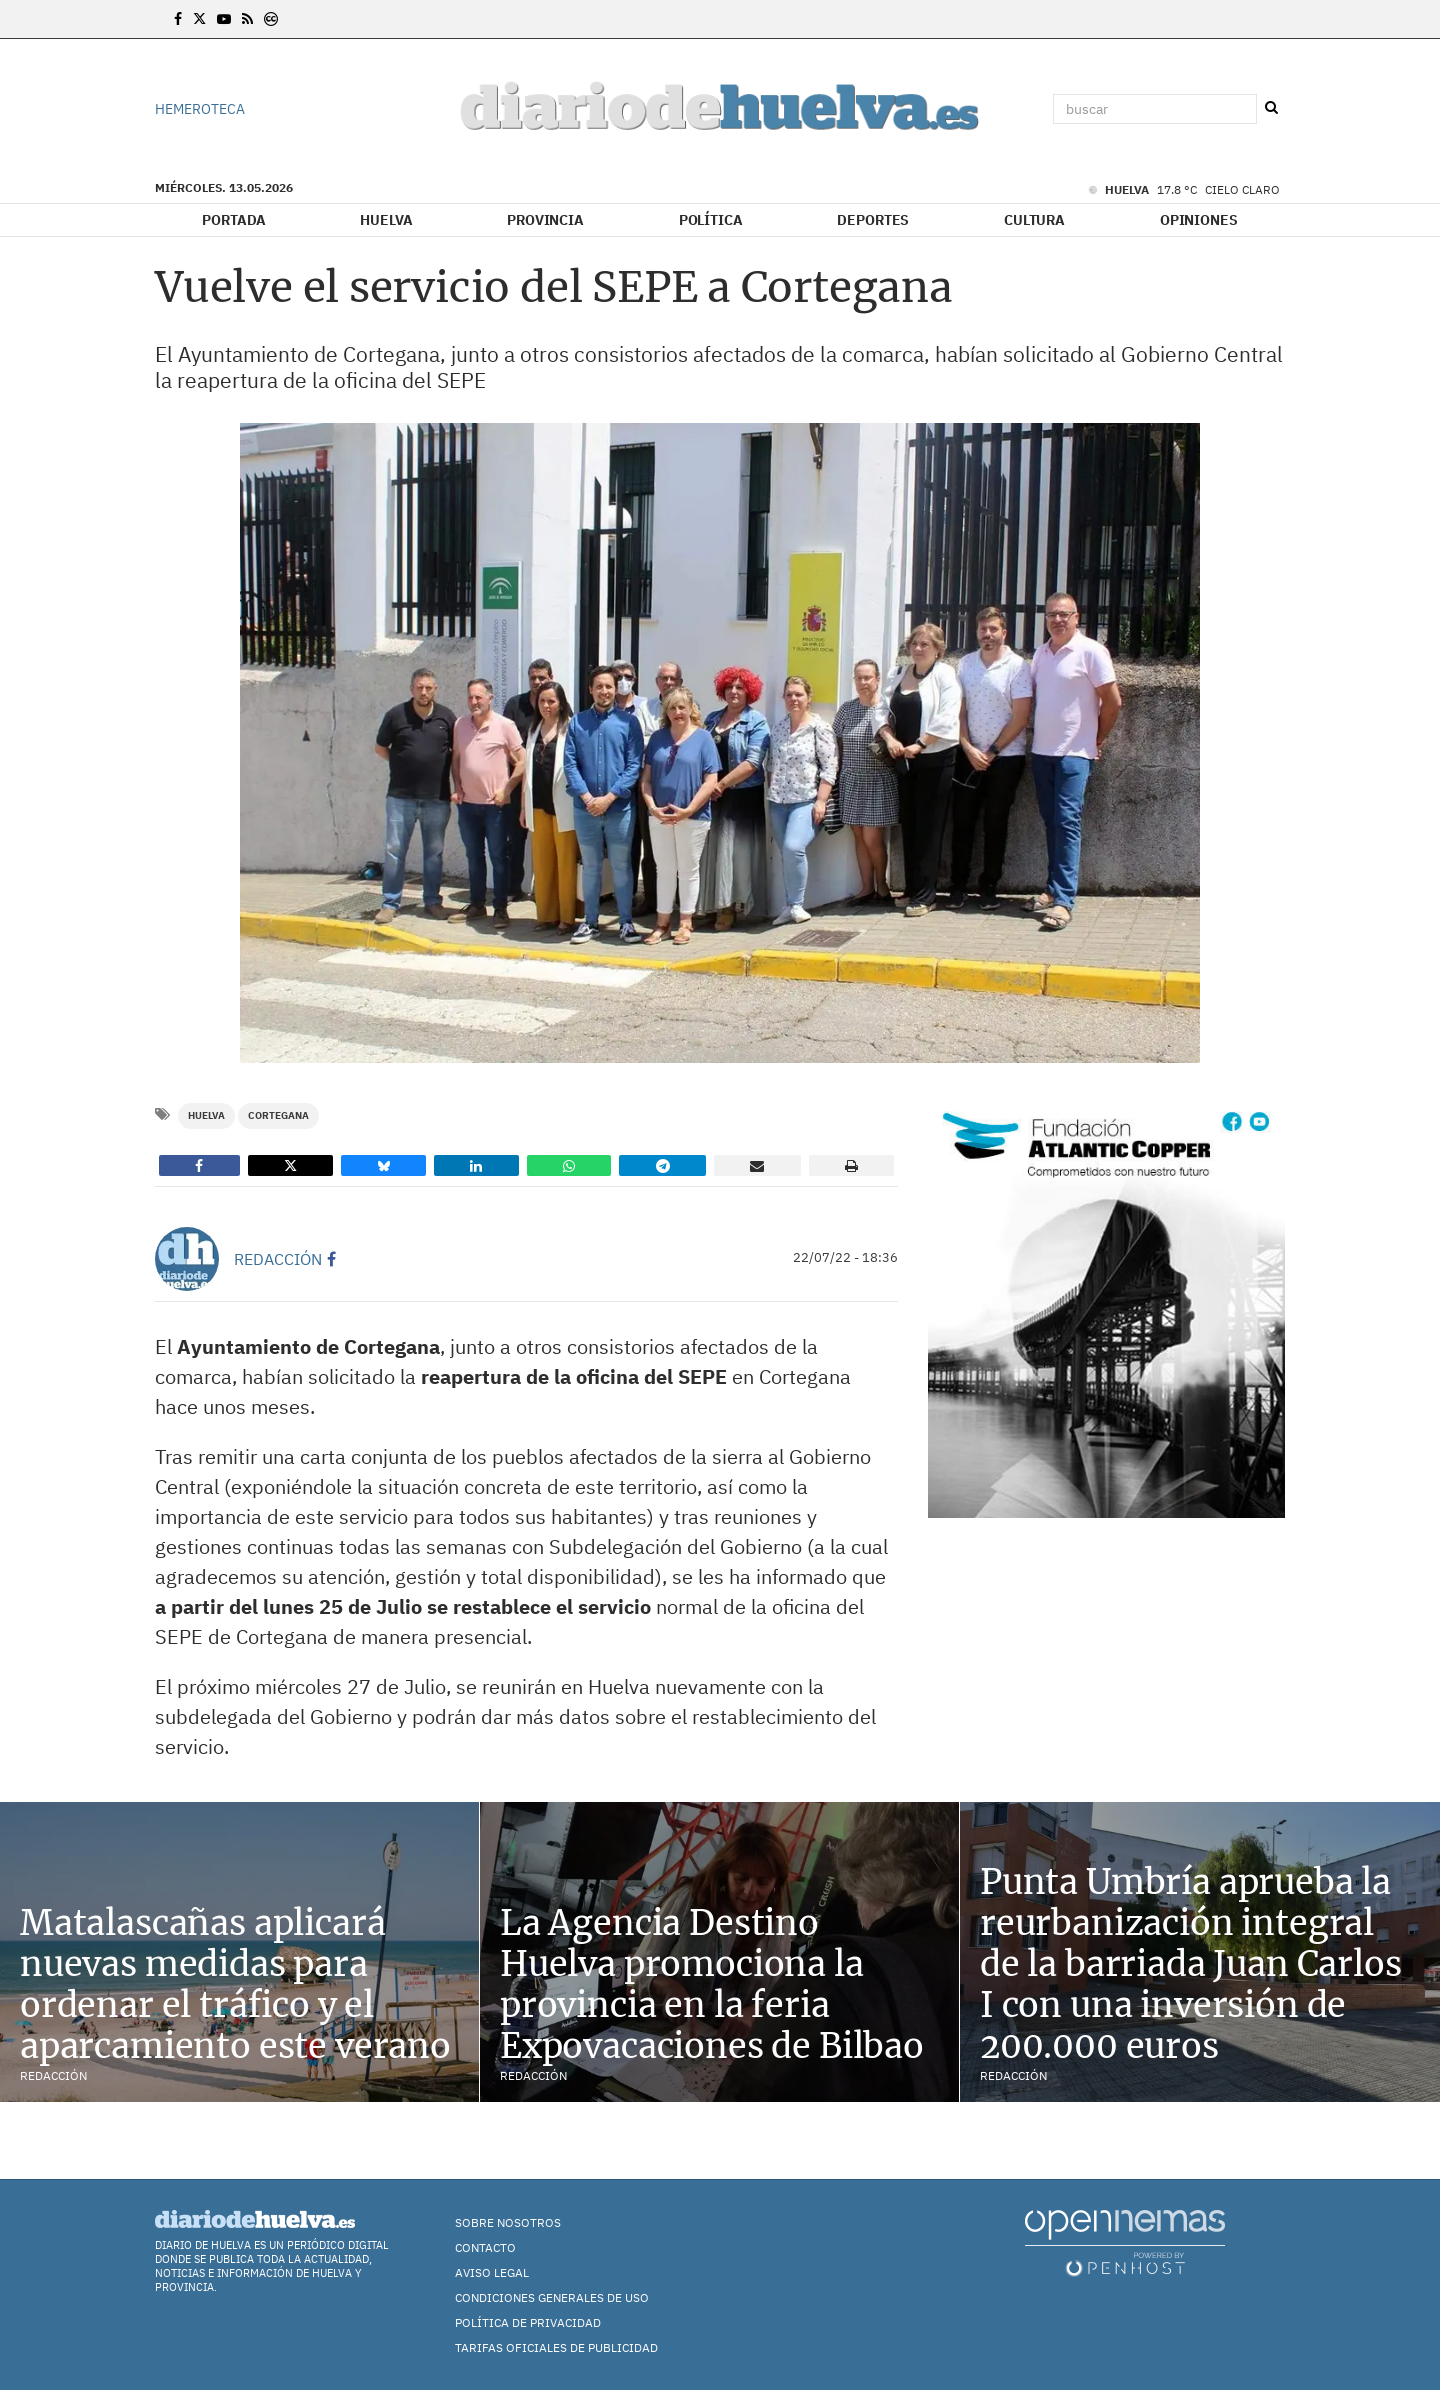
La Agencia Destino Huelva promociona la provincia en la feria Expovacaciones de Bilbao (712, 1984)
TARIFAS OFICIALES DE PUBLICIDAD (556, 2347)
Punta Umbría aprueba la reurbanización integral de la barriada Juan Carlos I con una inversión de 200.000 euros (1191, 1963)
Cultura (1034, 220)
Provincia (545, 220)
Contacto (485, 2247)
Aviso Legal (492, 2272)
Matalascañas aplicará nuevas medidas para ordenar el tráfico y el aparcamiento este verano (235, 1984)
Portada (233, 220)
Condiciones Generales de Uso (552, 2297)
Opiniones (1199, 220)
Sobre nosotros (508, 2222)
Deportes (873, 220)
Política (711, 220)
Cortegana (278, 1115)
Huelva (386, 220)
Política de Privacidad (528, 2322)
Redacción (278, 1259)
